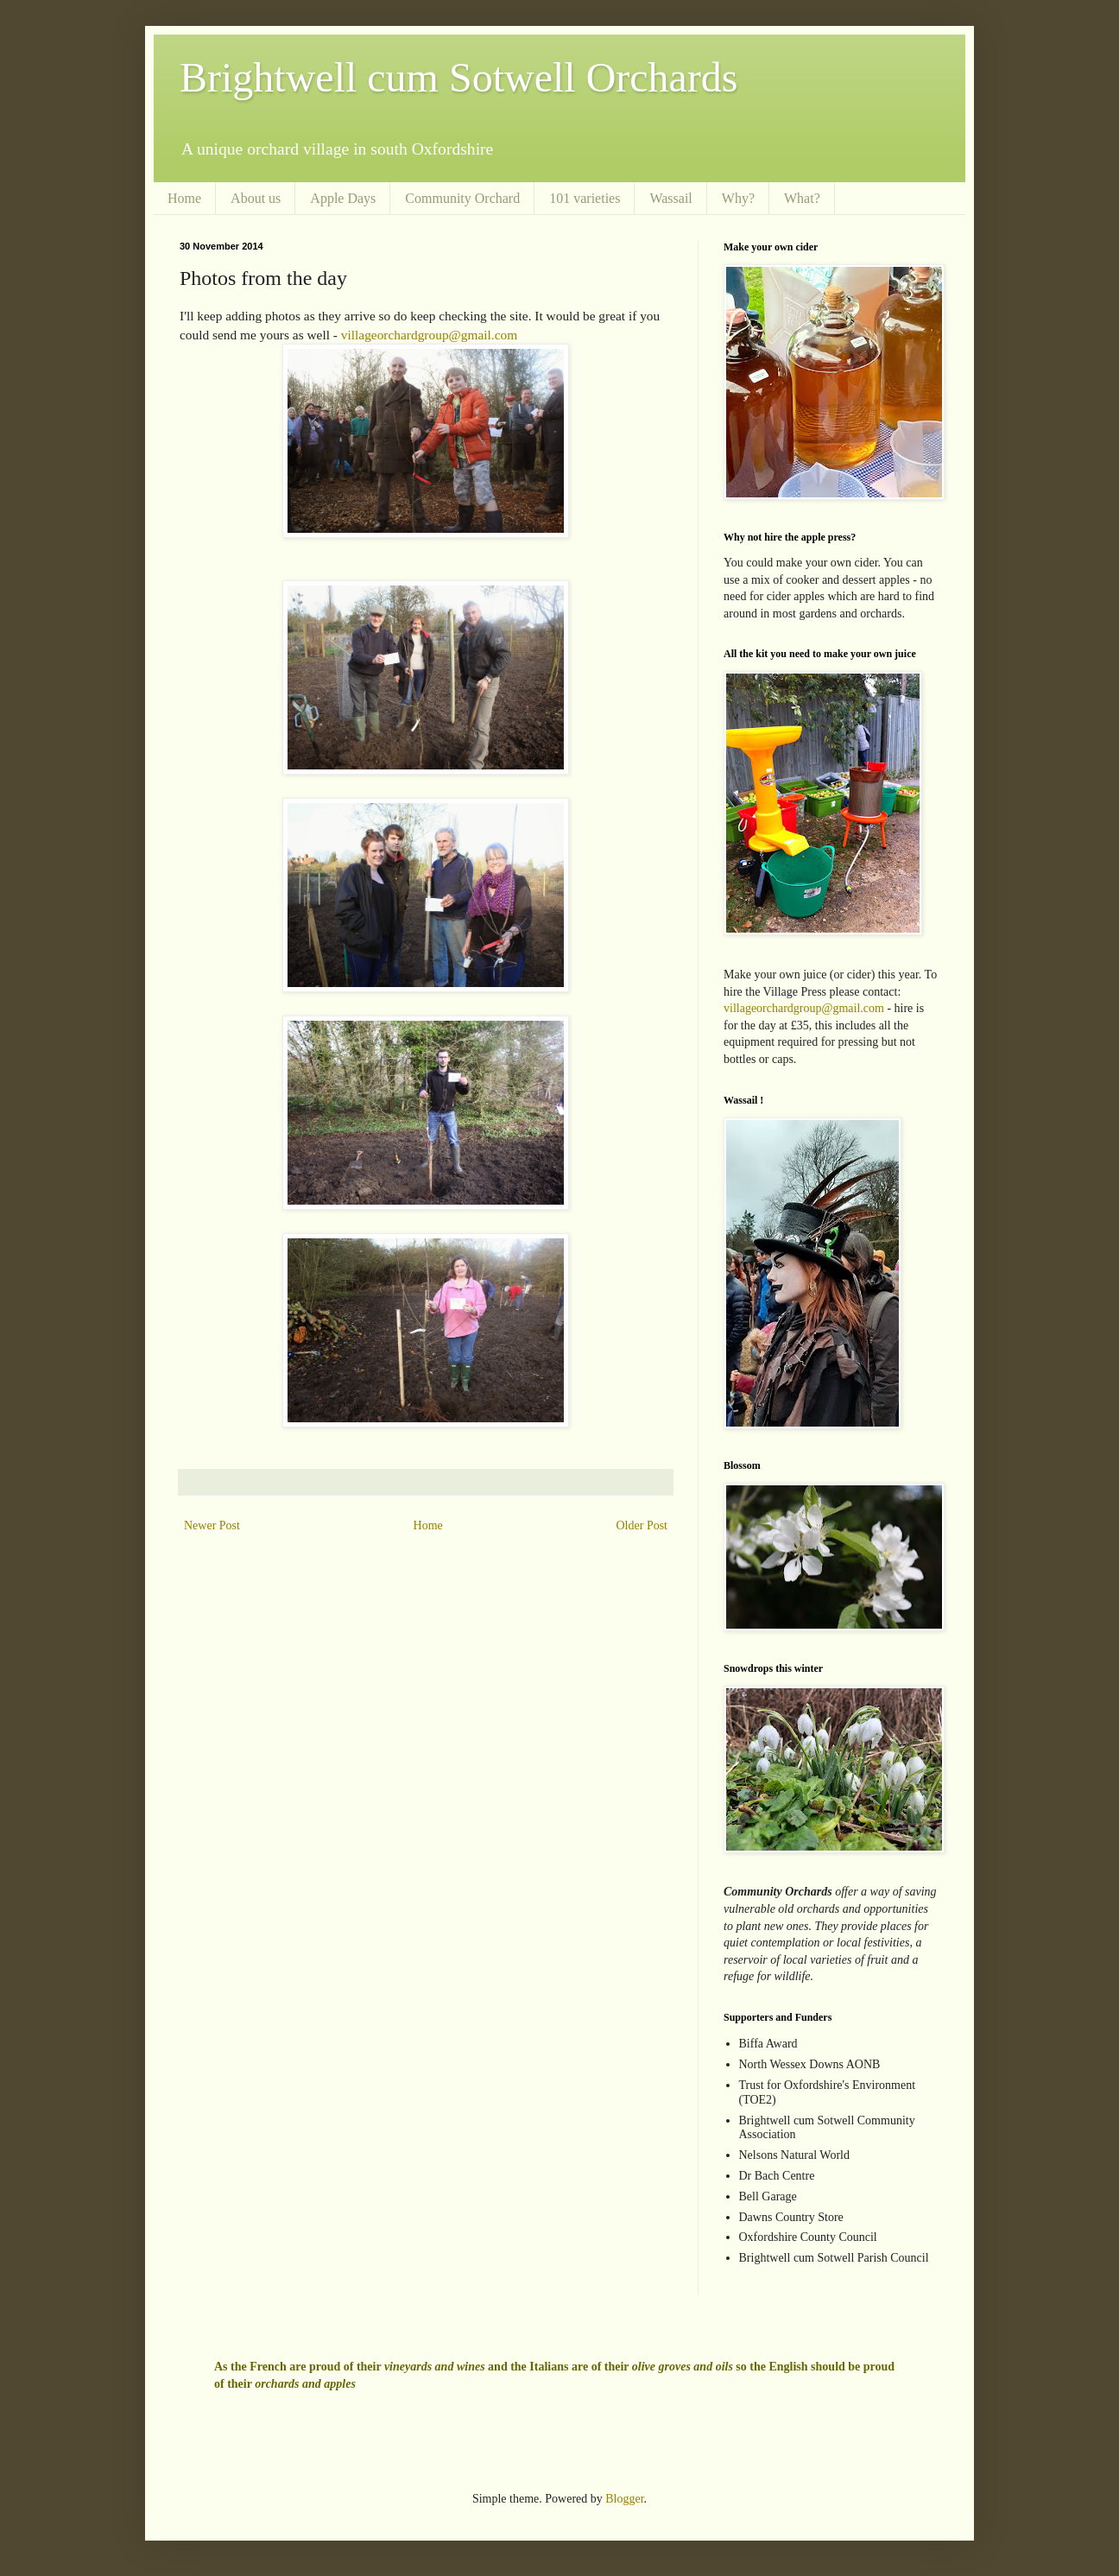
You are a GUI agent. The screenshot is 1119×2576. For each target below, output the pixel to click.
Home (184, 198)
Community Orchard (462, 198)
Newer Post (212, 1525)
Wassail (670, 198)
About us (256, 198)
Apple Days (343, 198)
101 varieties (584, 198)
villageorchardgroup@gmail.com (429, 334)
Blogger (624, 2498)
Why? (738, 198)
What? (802, 198)
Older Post (642, 1525)
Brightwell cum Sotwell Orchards (459, 77)
